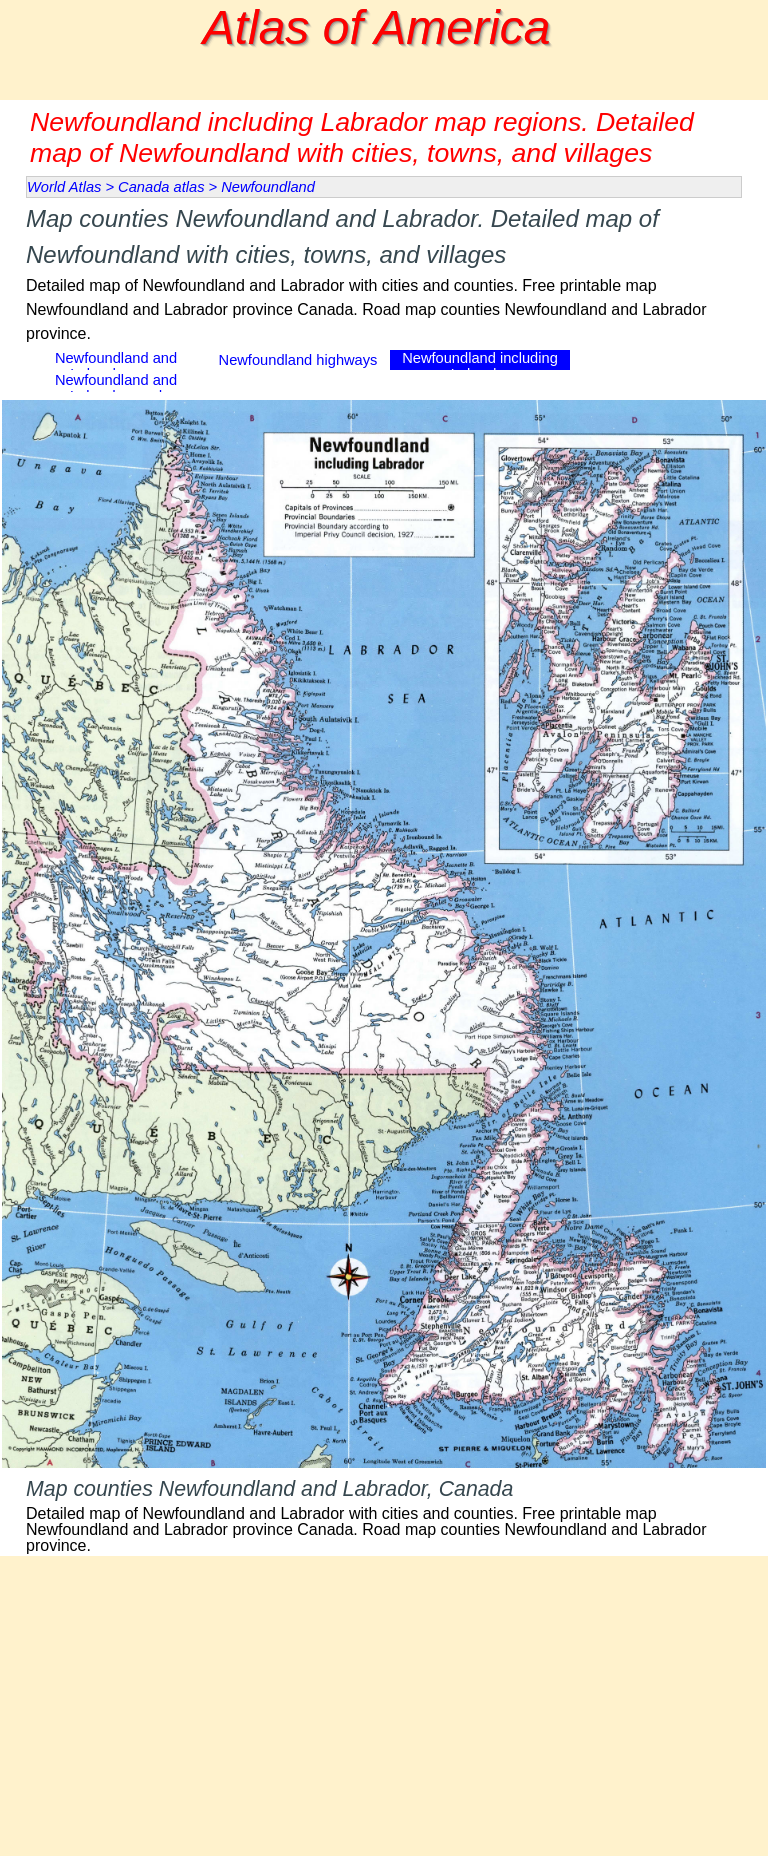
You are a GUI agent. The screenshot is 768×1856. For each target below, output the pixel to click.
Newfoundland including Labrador (480, 366)
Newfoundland (268, 187)
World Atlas (64, 187)
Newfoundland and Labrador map (116, 366)
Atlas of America (377, 27)
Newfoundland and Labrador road (116, 388)
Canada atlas (161, 187)
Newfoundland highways (298, 360)
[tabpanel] (384, 273)
